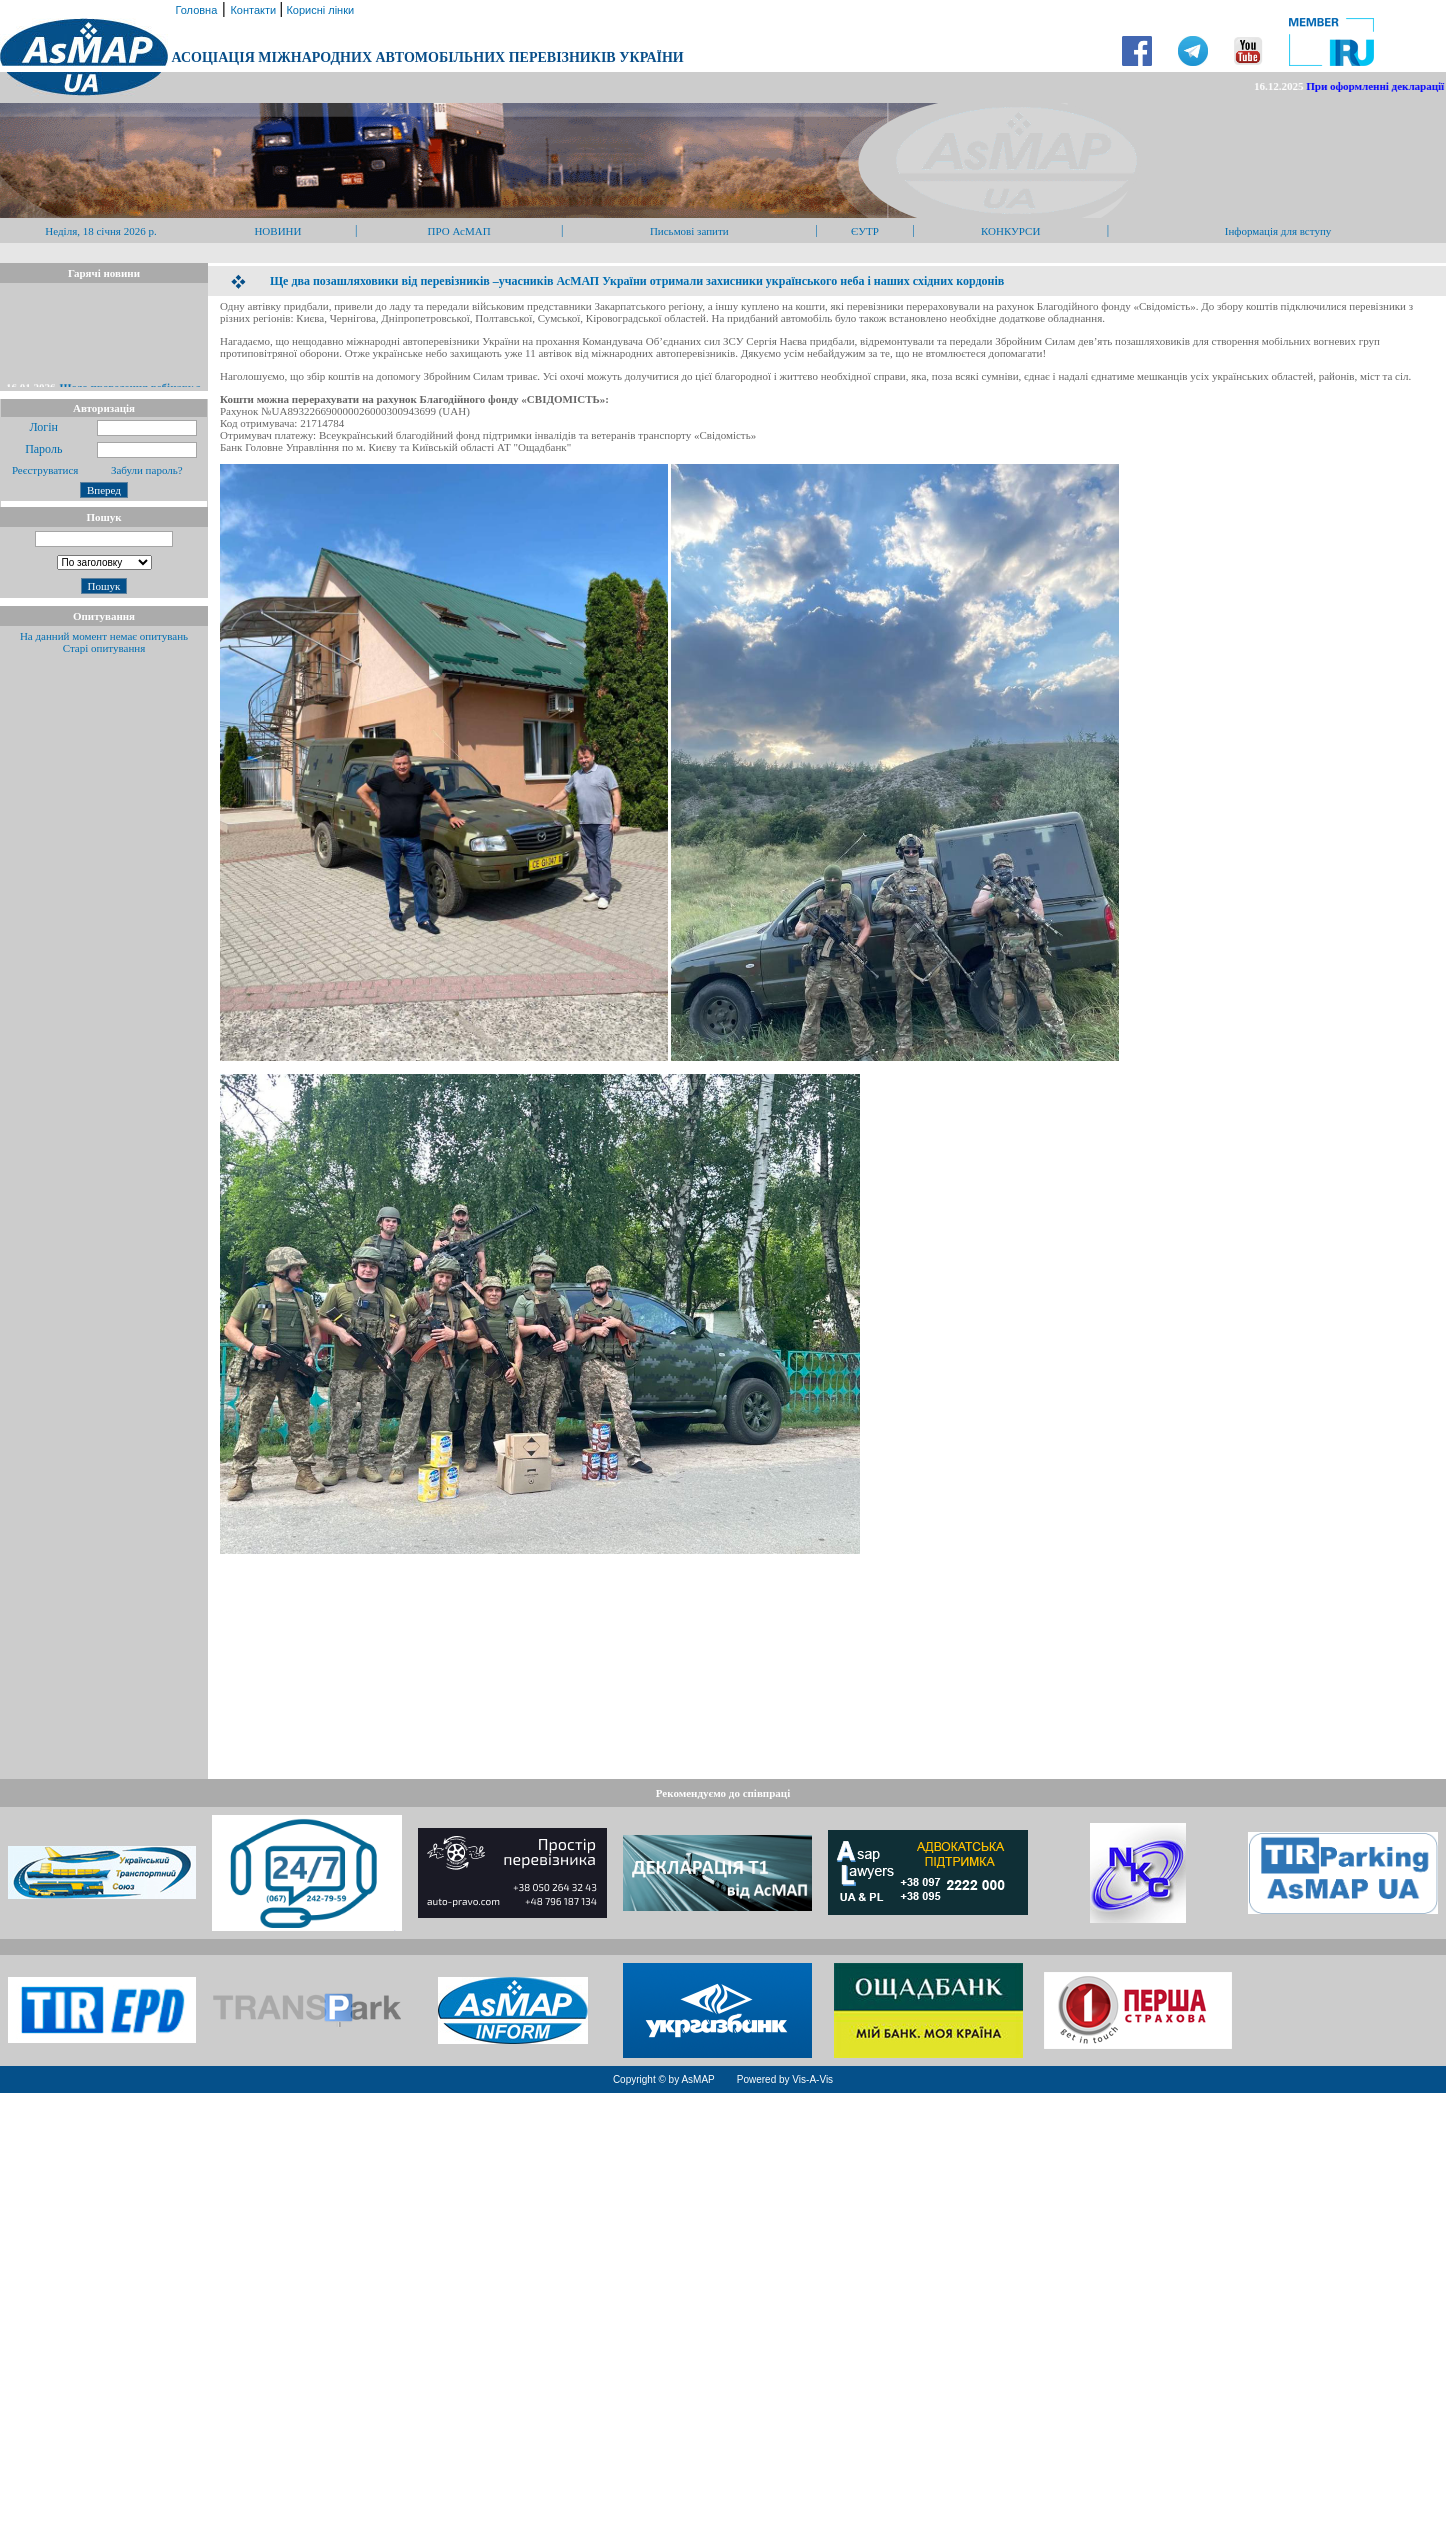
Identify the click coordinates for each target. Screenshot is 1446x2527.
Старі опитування (104, 648)
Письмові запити (689, 231)
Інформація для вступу (1278, 231)
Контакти (254, 10)
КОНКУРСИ (1010, 231)
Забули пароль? (147, 470)
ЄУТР (865, 231)
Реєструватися (43, 470)
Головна (194, 10)
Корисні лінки (318, 10)
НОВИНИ (277, 231)
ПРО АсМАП (459, 231)
